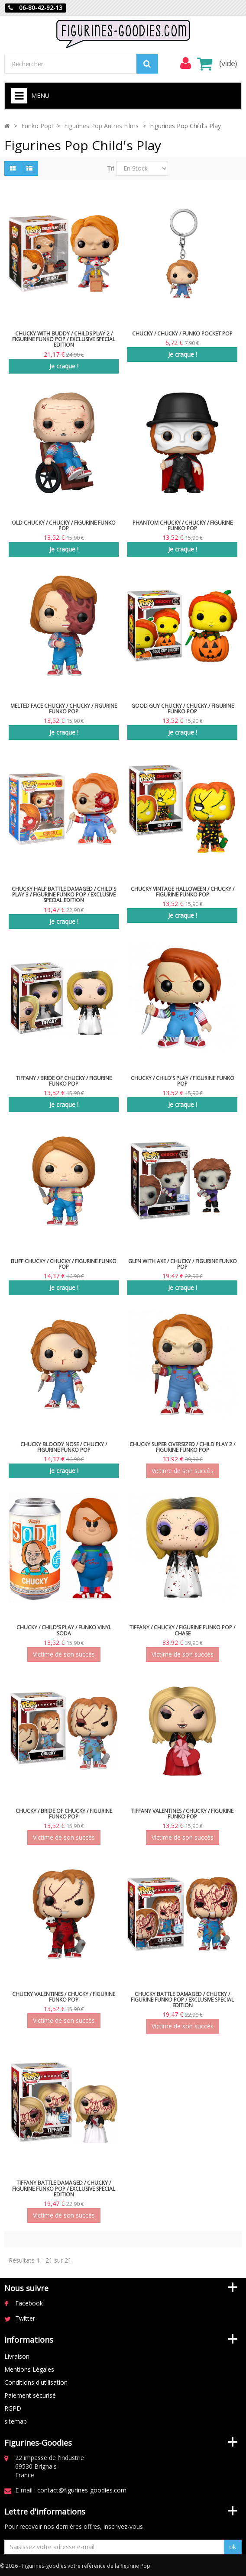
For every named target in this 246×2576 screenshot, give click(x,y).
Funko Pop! (37, 126)
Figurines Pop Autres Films (101, 126)
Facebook (29, 2303)
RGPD (12, 2408)
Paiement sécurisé (30, 2395)
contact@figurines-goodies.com (81, 2490)
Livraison (16, 2356)
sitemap (15, 2421)
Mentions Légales (29, 2369)
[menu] (185, 63)
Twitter (25, 2318)
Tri (110, 168)
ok (232, 2547)
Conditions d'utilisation (36, 2382)
